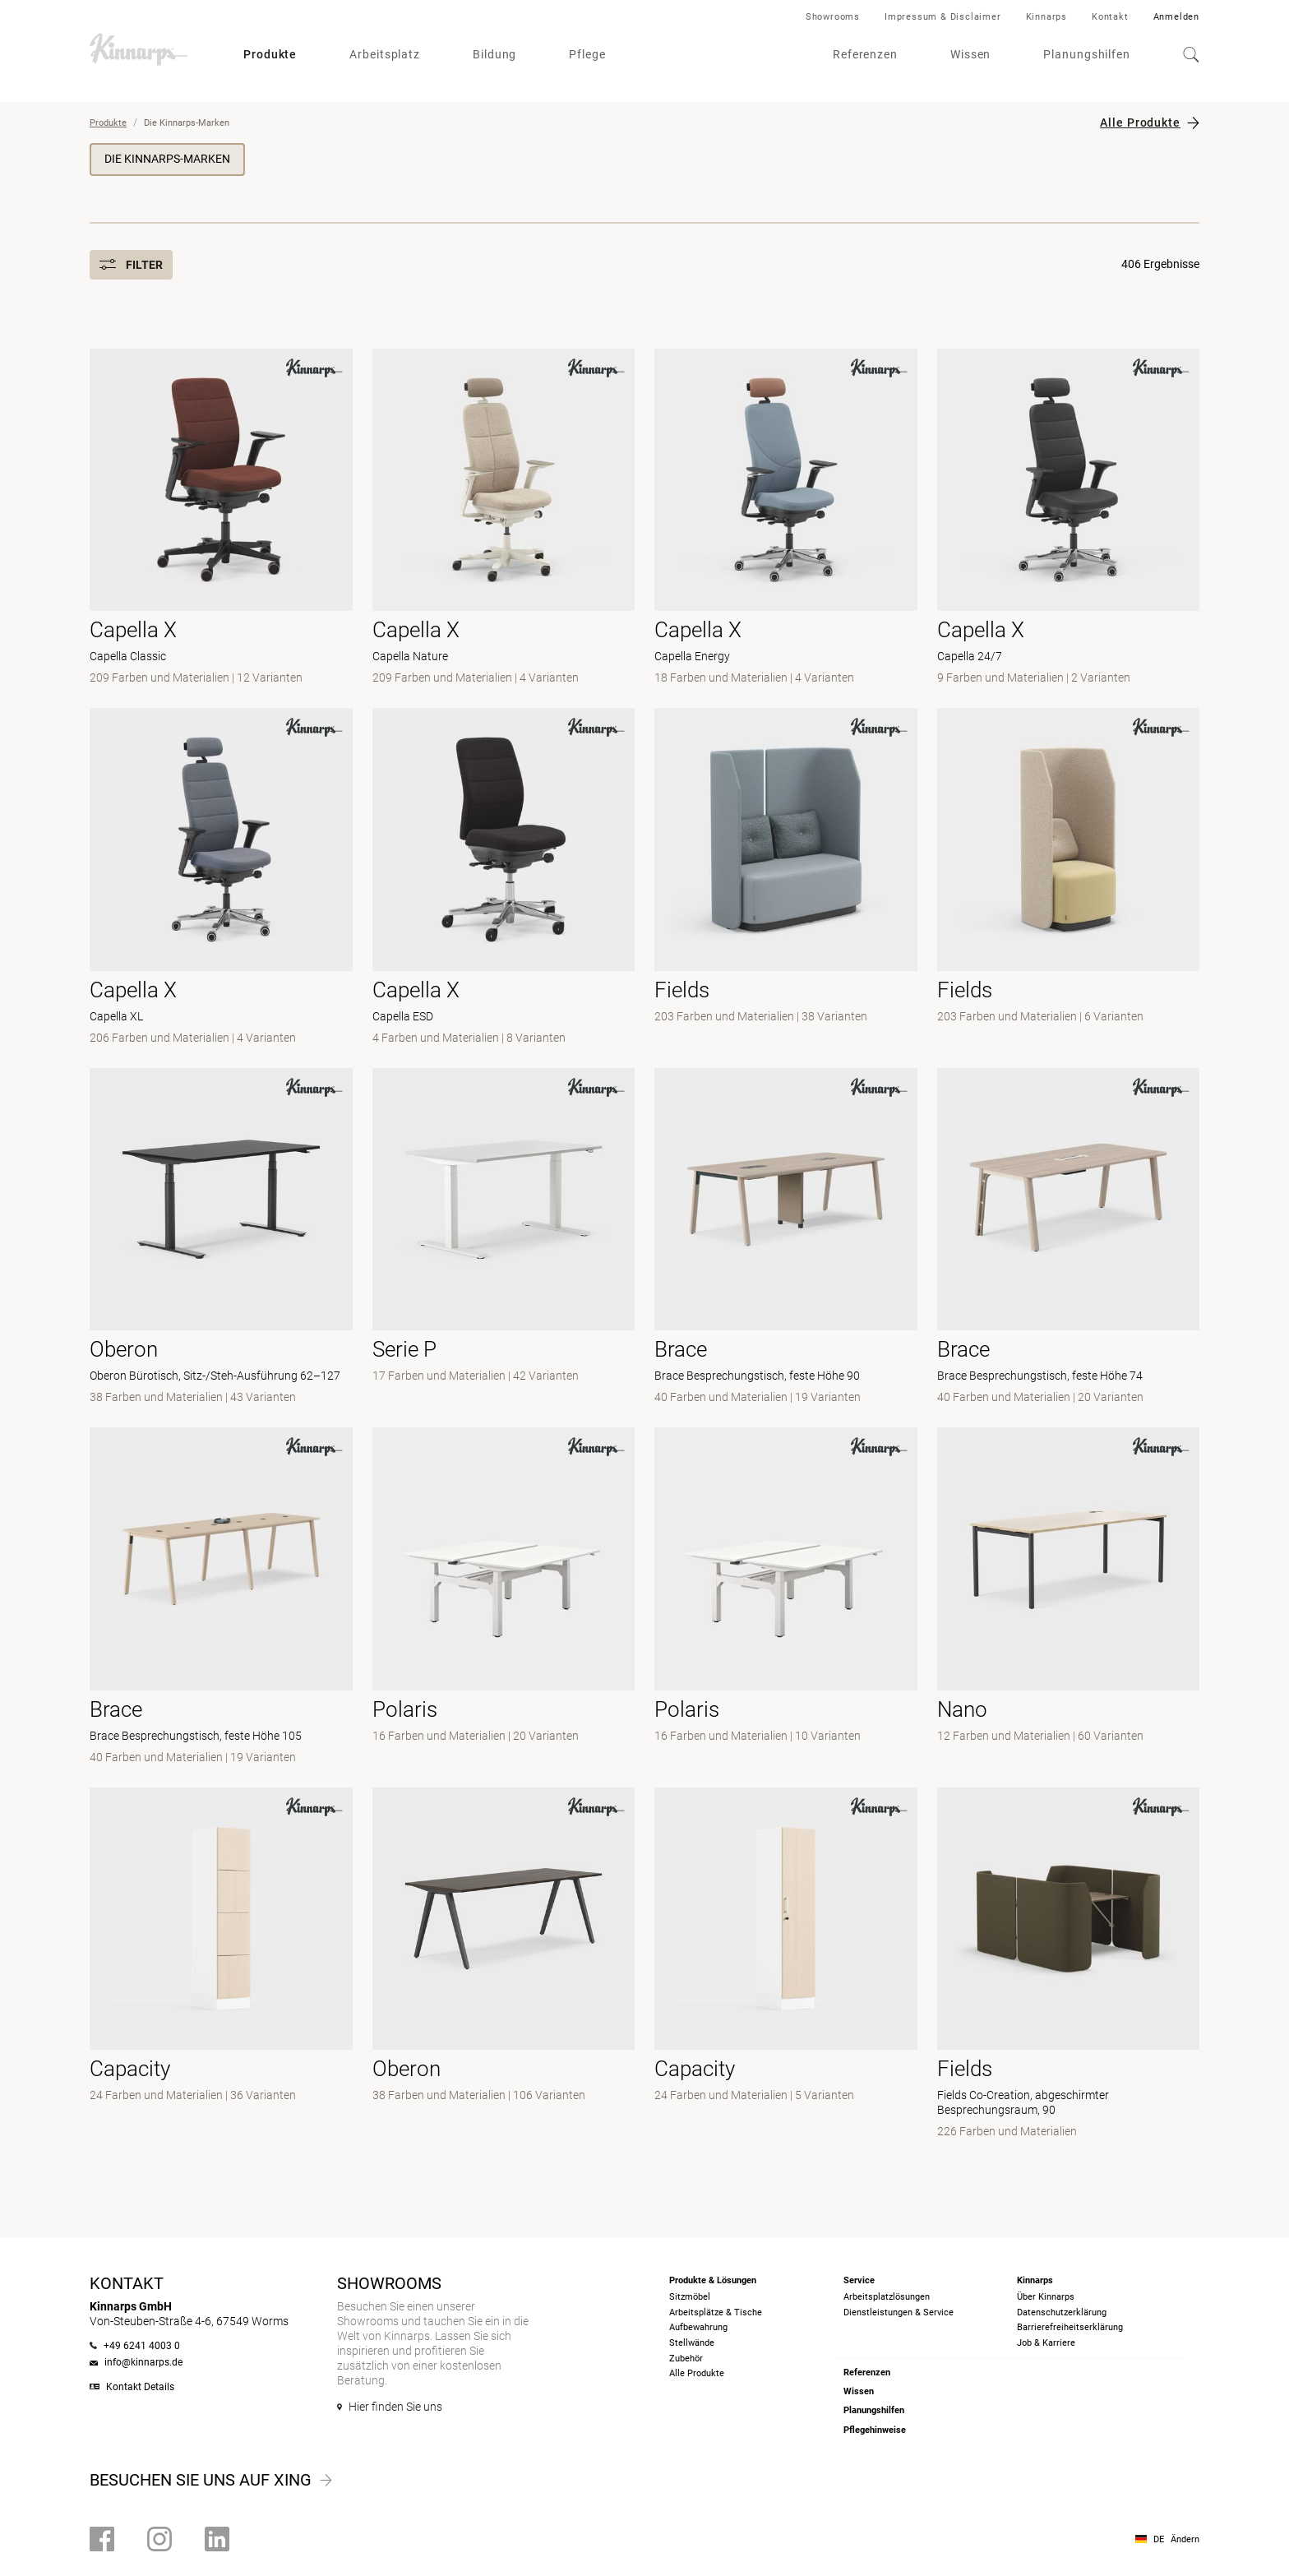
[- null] (785, 878)
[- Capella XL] (221, 878)
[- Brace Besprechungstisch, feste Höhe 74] (1068, 1238)
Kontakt (1110, 17)
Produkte (270, 54)
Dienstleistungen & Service (898, 2312)
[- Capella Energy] (785, 519)
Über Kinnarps (1045, 2297)
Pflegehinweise (874, 2430)
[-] (785, 1597)
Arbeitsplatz (384, 54)
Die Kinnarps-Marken (167, 158)
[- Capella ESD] (504, 878)
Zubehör (686, 2358)
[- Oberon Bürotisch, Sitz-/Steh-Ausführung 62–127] (221, 1238)
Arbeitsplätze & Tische (715, 2312)
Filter (131, 264)
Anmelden (1176, 17)
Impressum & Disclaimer (943, 17)
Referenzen (865, 54)
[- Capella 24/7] (1068, 519)
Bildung (494, 54)
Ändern (1185, 2539)
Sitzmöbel (689, 2297)
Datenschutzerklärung (1062, 2312)
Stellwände (691, 2343)
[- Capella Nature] (504, 519)
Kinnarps (1046, 17)
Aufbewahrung (698, 2327)
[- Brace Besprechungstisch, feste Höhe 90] (785, 1238)
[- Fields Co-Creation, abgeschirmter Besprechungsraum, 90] (1068, 1965)
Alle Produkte (1140, 122)
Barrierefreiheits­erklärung (1070, 2327)
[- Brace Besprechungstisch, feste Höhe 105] (221, 1597)
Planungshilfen (1086, 54)
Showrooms (833, 17)
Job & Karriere (1046, 2343)
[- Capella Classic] (221, 519)
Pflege (587, 54)
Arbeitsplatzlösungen (886, 2297)
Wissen (970, 54)
